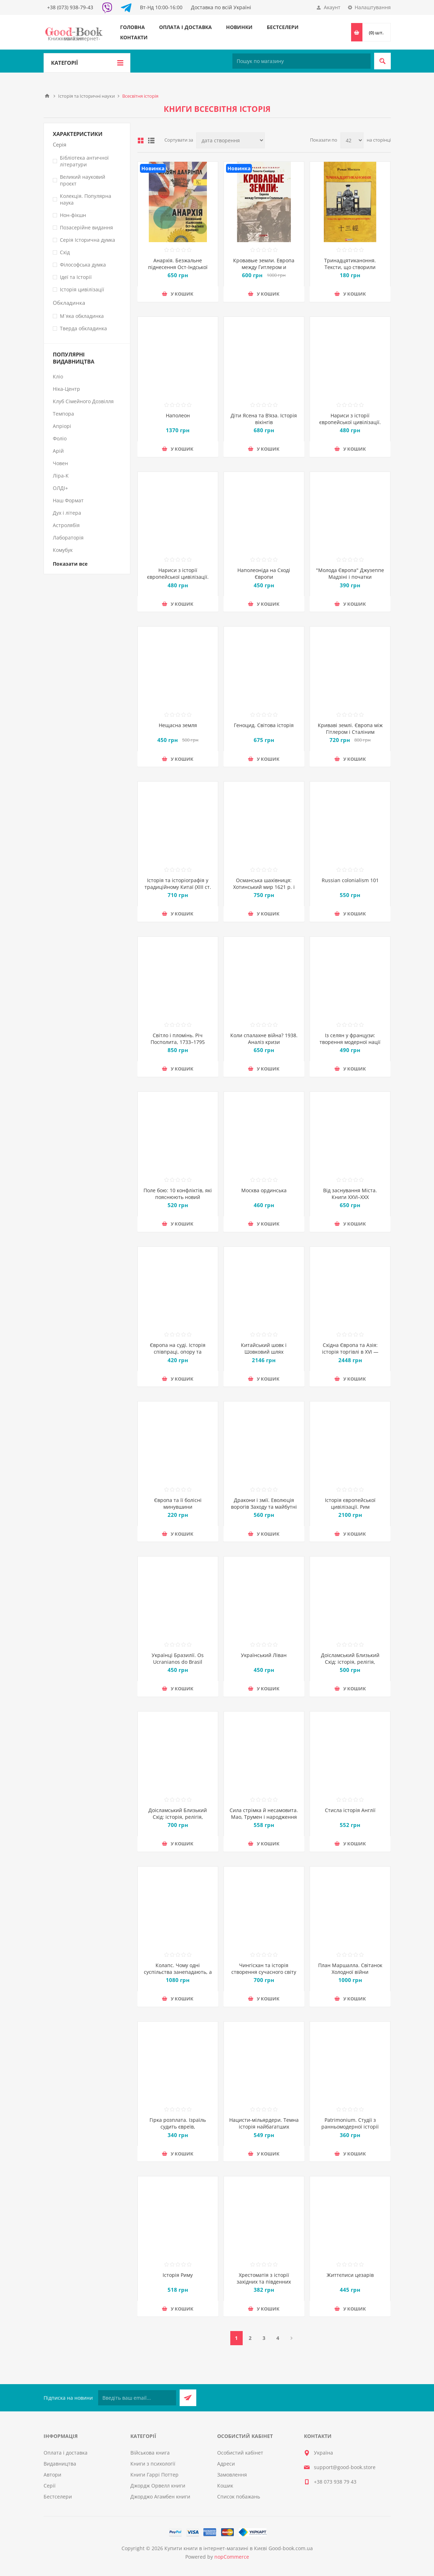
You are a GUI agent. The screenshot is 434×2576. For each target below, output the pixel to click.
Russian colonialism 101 (350, 880)
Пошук (382, 61)
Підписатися (188, 2397)
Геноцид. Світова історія (264, 725)
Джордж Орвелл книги (157, 2485)
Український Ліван (264, 1655)
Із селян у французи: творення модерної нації (350, 1038)
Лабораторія (68, 537)
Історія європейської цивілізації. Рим (350, 1503)
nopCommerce (231, 2556)
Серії (50, 2485)
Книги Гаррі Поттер (154, 2474)
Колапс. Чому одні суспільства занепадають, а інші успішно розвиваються (178, 1972)
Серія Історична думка (87, 239)
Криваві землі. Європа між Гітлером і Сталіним (350, 728)
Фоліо (60, 438)
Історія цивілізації (82, 289)
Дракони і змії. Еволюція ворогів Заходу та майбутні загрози (264, 1507)
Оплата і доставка (185, 27)
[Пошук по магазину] (301, 61)
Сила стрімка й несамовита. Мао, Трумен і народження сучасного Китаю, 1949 (264, 1817)
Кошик (225, 2485)
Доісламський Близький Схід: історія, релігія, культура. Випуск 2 (177, 1817)
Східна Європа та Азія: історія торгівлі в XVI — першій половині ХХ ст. (350, 1352)
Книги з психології (152, 2463)
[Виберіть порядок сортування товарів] (230, 140)
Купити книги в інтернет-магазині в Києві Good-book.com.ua (238, 2548)
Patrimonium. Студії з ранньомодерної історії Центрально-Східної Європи (350, 2127)
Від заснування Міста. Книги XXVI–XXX (350, 1193)
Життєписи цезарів (350, 2275)
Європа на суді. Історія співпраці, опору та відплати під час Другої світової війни (178, 1355)
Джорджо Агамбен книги (160, 2496)
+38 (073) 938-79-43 (70, 7)
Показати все (70, 563)
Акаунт (332, 7)
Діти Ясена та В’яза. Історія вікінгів (264, 418)
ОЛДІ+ (60, 488)
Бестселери (283, 27)
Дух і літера (67, 512)
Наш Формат (68, 500)
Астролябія (66, 525)
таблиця (140, 140)
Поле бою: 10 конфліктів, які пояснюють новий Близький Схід (177, 1197)
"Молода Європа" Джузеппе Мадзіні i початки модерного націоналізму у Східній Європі (350, 580)
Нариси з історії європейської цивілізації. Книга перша (350, 422)
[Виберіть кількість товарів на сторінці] (351, 140)
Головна (132, 27)
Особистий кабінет (240, 2452)
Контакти (134, 37)
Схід (65, 252)
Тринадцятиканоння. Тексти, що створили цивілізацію (350, 267)
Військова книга (150, 2452)
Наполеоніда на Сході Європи (263, 573)
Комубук (63, 550)
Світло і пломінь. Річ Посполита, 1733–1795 (178, 1038)
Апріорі (62, 426)
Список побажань (238, 2496)
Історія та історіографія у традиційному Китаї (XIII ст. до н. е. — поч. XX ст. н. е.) (178, 887)
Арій (58, 450)
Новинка (152, 168)
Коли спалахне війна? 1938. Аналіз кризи (264, 1038)
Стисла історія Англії (350, 1810)
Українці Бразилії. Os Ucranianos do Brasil (178, 1658)
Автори (52, 2474)
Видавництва (60, 2463)
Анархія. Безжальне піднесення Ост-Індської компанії (178, 267)
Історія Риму (178, 2275)
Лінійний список (151, 140)
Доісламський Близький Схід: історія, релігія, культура (350, 1662)
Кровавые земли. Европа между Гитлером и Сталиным (263, 267)
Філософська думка (83, 264)
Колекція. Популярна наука (85, 199)
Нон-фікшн (73, 215)
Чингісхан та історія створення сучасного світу (263, 1968)
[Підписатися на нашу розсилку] (137, 2397)
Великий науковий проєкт (82, 180)
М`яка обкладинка (82, 316)
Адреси (226, 2463)
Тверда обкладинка (83, 328)
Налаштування (373, 7)
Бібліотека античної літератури (84, 161)
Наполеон (178, 415)
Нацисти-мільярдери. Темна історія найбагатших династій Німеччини (264, 2127)
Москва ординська (264, 1190)
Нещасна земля (178, 725)
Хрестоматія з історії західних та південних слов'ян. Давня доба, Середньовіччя (264, 2285)
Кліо (58, 376)
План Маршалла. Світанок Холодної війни (350, 1968)
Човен (60, 463)
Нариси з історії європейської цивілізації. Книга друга (178, 577)
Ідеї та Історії (76, 277)
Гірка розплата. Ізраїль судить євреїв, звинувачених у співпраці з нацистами (178, 2130)
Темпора (63, 413)
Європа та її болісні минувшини (178, 1503)
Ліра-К (61, 475)
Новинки (239, 27)
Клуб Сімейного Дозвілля (83, 401)
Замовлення (232, 2474)
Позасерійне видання (86, 227)
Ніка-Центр (66, 388)
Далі (292, 2338)
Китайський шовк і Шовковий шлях (264, 1348)
